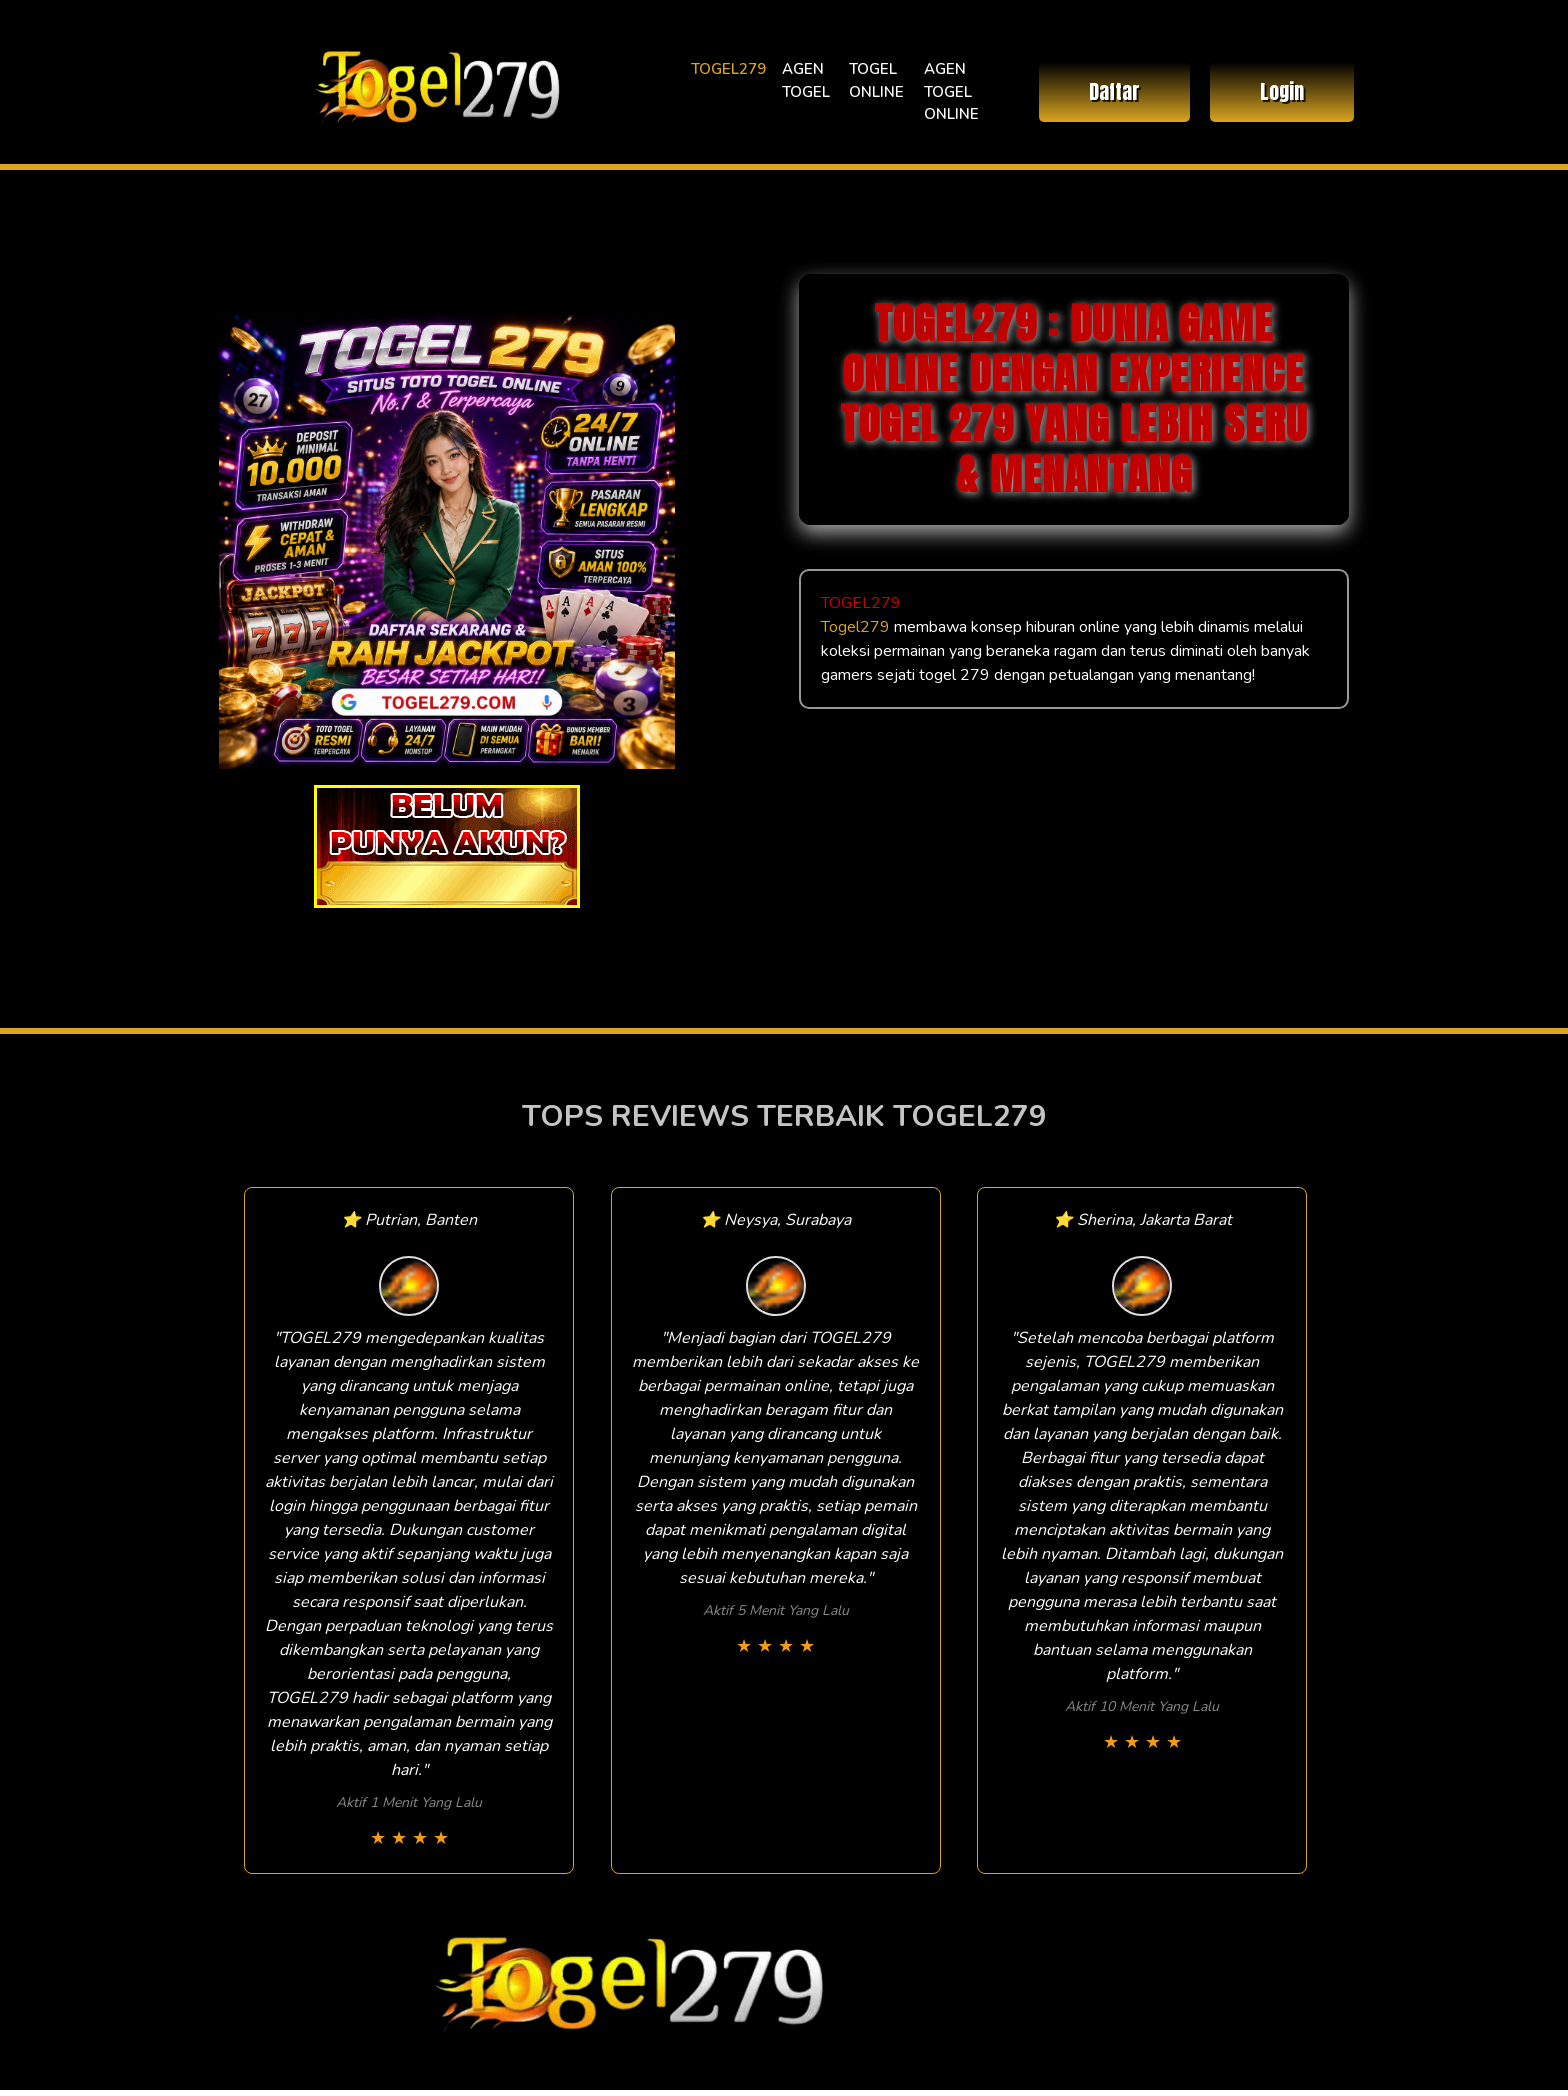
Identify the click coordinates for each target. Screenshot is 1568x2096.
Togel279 (855, 627)
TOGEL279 (728, 69)
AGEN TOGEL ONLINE (951, 91)
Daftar (1114, 91)
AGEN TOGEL (806, 80)
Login (1282, 91)
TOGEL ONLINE (876, 80)
